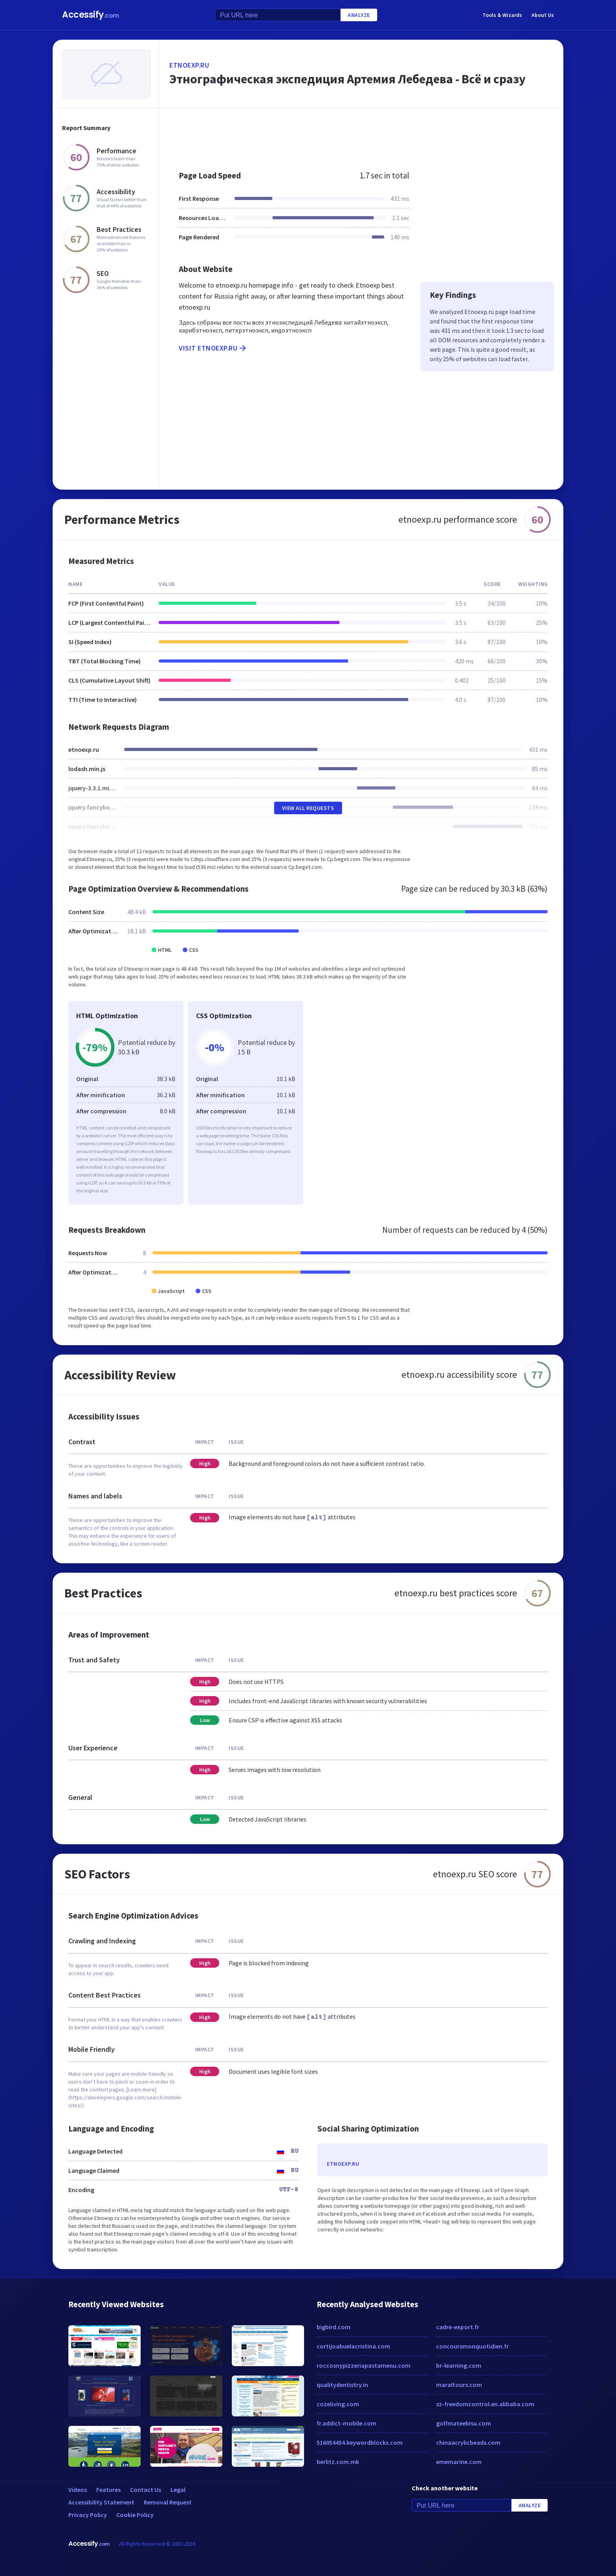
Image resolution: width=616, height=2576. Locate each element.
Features (108, 2489)
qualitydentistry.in (342, 2385)
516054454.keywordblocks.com (360, 2442)
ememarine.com (459, 2462)
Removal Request (168, 2502)
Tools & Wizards (502, 14)
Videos (77, 2489)
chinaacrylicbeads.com (468, 2442)
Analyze (359, 14)
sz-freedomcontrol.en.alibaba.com (485, 2404)
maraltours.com (459, 2385)
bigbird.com (333, 2327)
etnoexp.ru (189, 65)
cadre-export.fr (457, 2327)
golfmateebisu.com (463, 2423)
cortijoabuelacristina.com (353, 2346)
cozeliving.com (338, 2404)
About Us (543, 14)
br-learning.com (458, 2365)
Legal (177, 2489)
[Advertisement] (361, 135)
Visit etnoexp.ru (213, 348)
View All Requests (308, 808)
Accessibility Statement (101, 2502)
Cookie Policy (135, 2515)
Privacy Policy (87, 2515)
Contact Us (145, 2489)
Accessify (90, 15)
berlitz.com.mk (338, 2462)
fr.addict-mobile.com (346, 2423)
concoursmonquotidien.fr (472, 2346)
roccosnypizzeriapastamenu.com (364, 2365)
